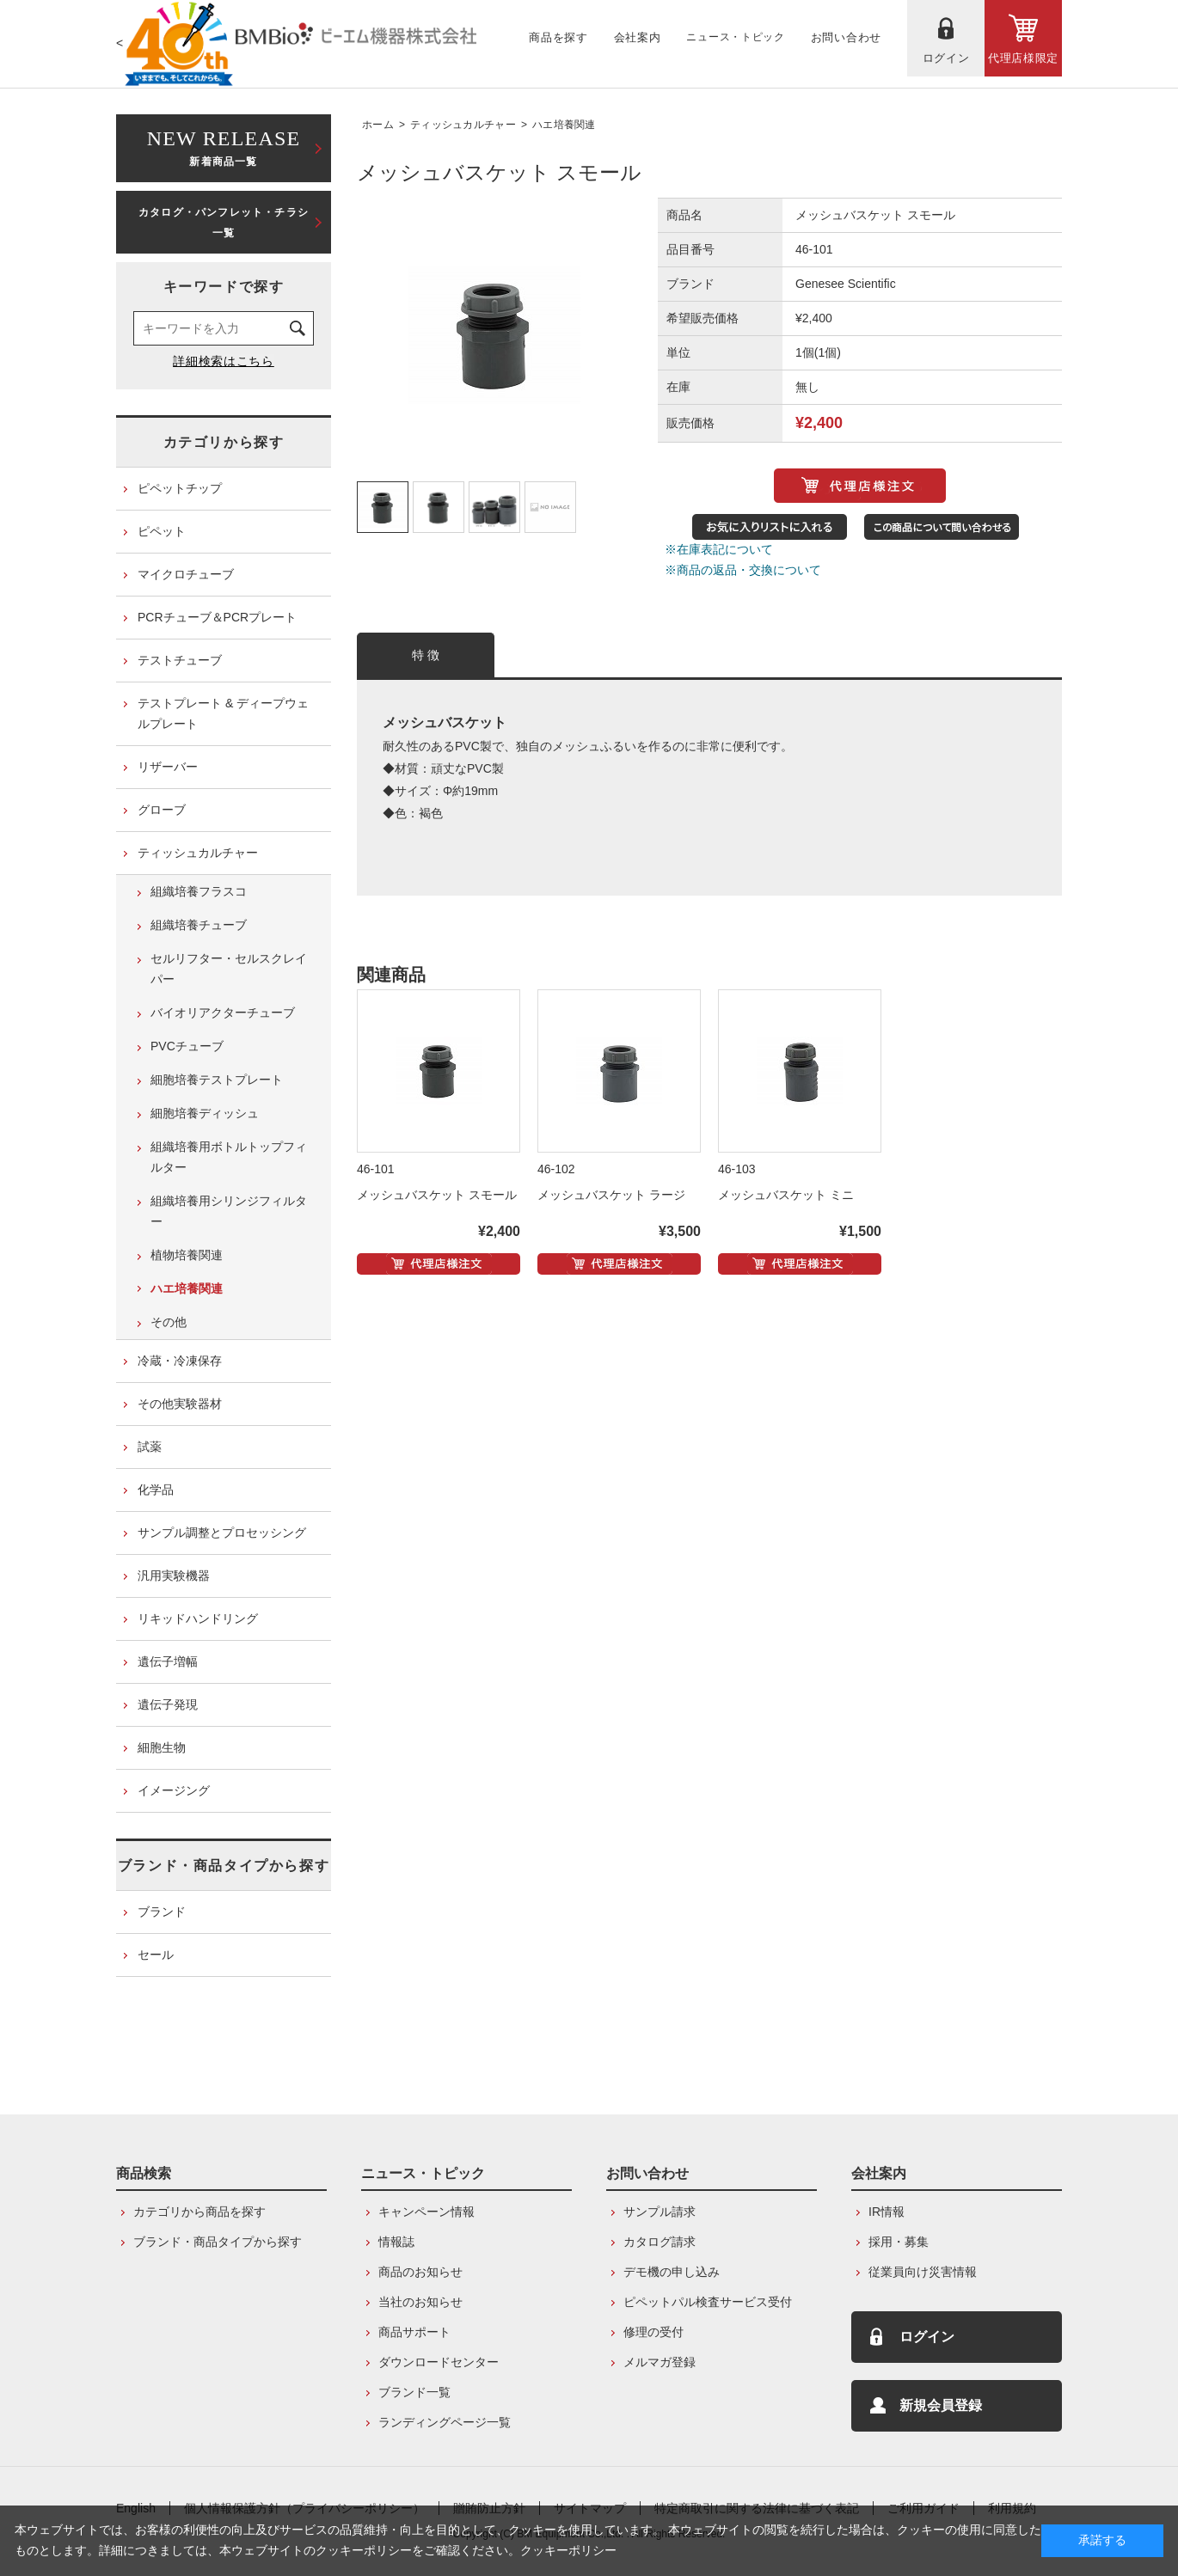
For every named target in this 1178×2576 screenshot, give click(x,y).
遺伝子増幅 (168, 1661)
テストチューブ (180, 660)
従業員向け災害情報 (922, 2272)
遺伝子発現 (168, 1704)
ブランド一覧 (414, 2392)
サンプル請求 (659, 2211)
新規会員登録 (940, 2405)
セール (156, 1954)
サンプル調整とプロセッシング (222, 1532)
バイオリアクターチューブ (222, 1012)
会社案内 (878, 2173)
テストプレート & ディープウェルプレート (223, 713)
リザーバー (168, 767)
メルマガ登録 (659, 2362)
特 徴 (426, 655)
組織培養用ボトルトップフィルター (228, 1157)
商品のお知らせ (420, 2272)
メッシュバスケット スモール (437, 1195)
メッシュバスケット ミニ (786, 1195)
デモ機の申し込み (671, 2272)
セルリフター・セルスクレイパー (228, 968)
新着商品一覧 (224, 146)
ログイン (926, 2336)
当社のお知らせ (420, 2302)
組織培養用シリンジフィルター (228, 1211)
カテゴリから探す (224, 442)
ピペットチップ (180, 488)
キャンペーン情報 (426, 2211)
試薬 (150, 1446)
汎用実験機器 (174, 1575)
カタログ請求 (659, 2242)
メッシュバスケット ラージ (611, 1195)
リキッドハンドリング (198, 1618)
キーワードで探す (224, 286)
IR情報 (886, 2211)
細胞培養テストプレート (216, 1079)
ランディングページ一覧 (444, 2422)
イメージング (174, 1790)
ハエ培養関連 (564, 125)
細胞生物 (162, 1747)
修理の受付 (653, 2332)
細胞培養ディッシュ (204, 1113)
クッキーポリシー (568, 2550)
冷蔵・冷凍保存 (180, 1361)
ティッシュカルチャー (463, 125)
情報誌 (396, 2242)
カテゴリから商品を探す (199, 2211)
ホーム (378, 125)
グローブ (162, 810)
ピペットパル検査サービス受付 (707, 2302)
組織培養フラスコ (198, 891)
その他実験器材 (180, 1403)
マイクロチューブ (186, 574)
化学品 (156, 1489)
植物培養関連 (186, 1255)
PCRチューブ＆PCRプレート (217, 617)
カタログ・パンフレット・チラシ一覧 (223, 222)
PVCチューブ (187, 1046)
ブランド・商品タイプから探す (223, 1865)
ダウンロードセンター (438, 2362)
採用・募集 (898, 2242)
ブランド (162, 1911)
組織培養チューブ (198, 925)
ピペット (162, 531)
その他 (168, 1322)
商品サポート (414, 2332)
